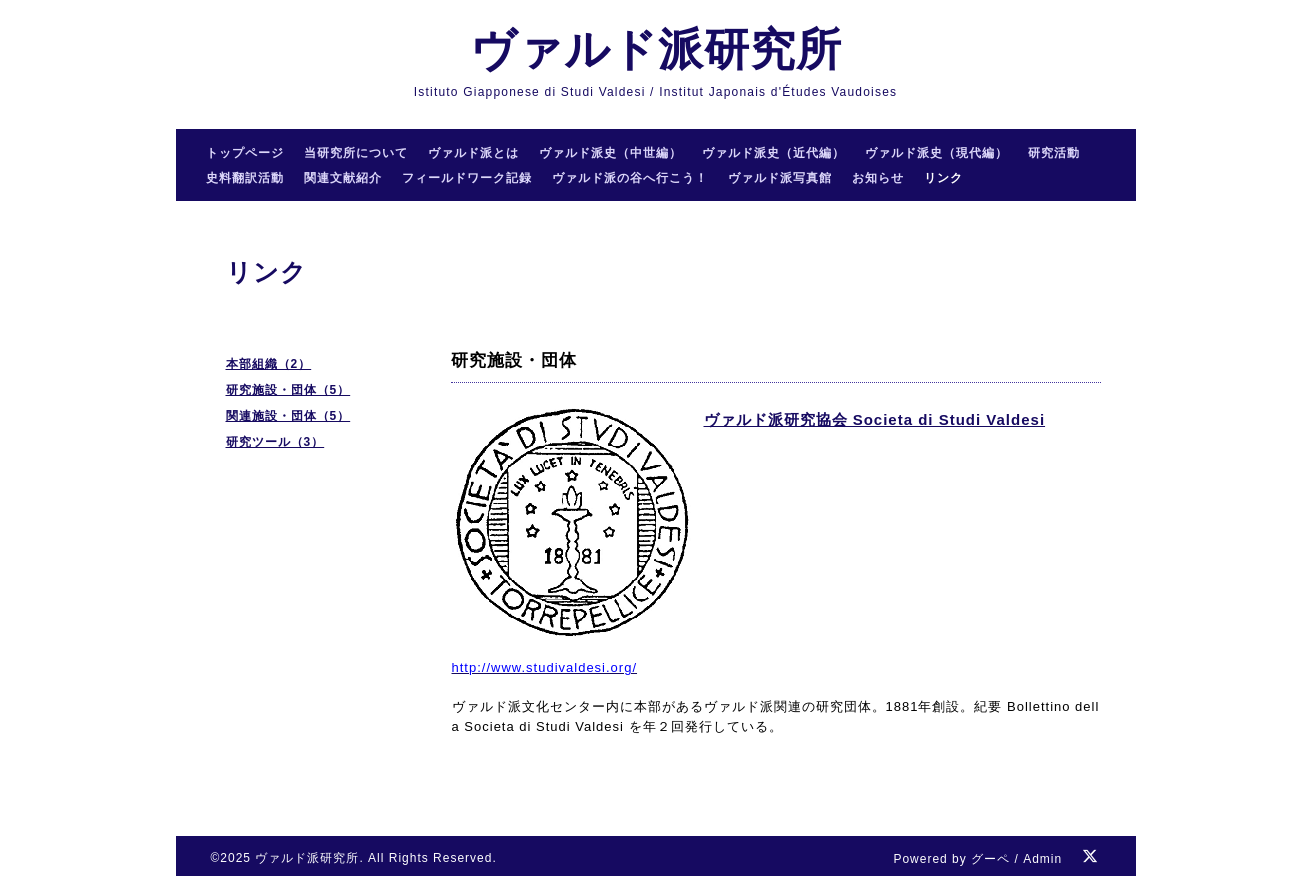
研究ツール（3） (275, 442)
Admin (1042, 859)
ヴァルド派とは (473, 153)
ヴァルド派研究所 (656, 49)
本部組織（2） (269, 364)
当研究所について (356, 153)
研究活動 (1054, 153)
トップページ (245, 153)
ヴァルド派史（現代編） (936, 153)
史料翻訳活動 (245, 178)
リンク (943, 178)
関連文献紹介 (343, 178)
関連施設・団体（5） (288, 416)
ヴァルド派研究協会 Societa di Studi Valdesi (875, 419)
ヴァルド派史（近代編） (773, 153)
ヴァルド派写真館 (780, 178)
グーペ (990, 859)
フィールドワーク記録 (467, 178)
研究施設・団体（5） (288, 390)
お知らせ (878, 178)
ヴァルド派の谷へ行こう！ (630, 178)
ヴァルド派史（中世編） (610, 153)
